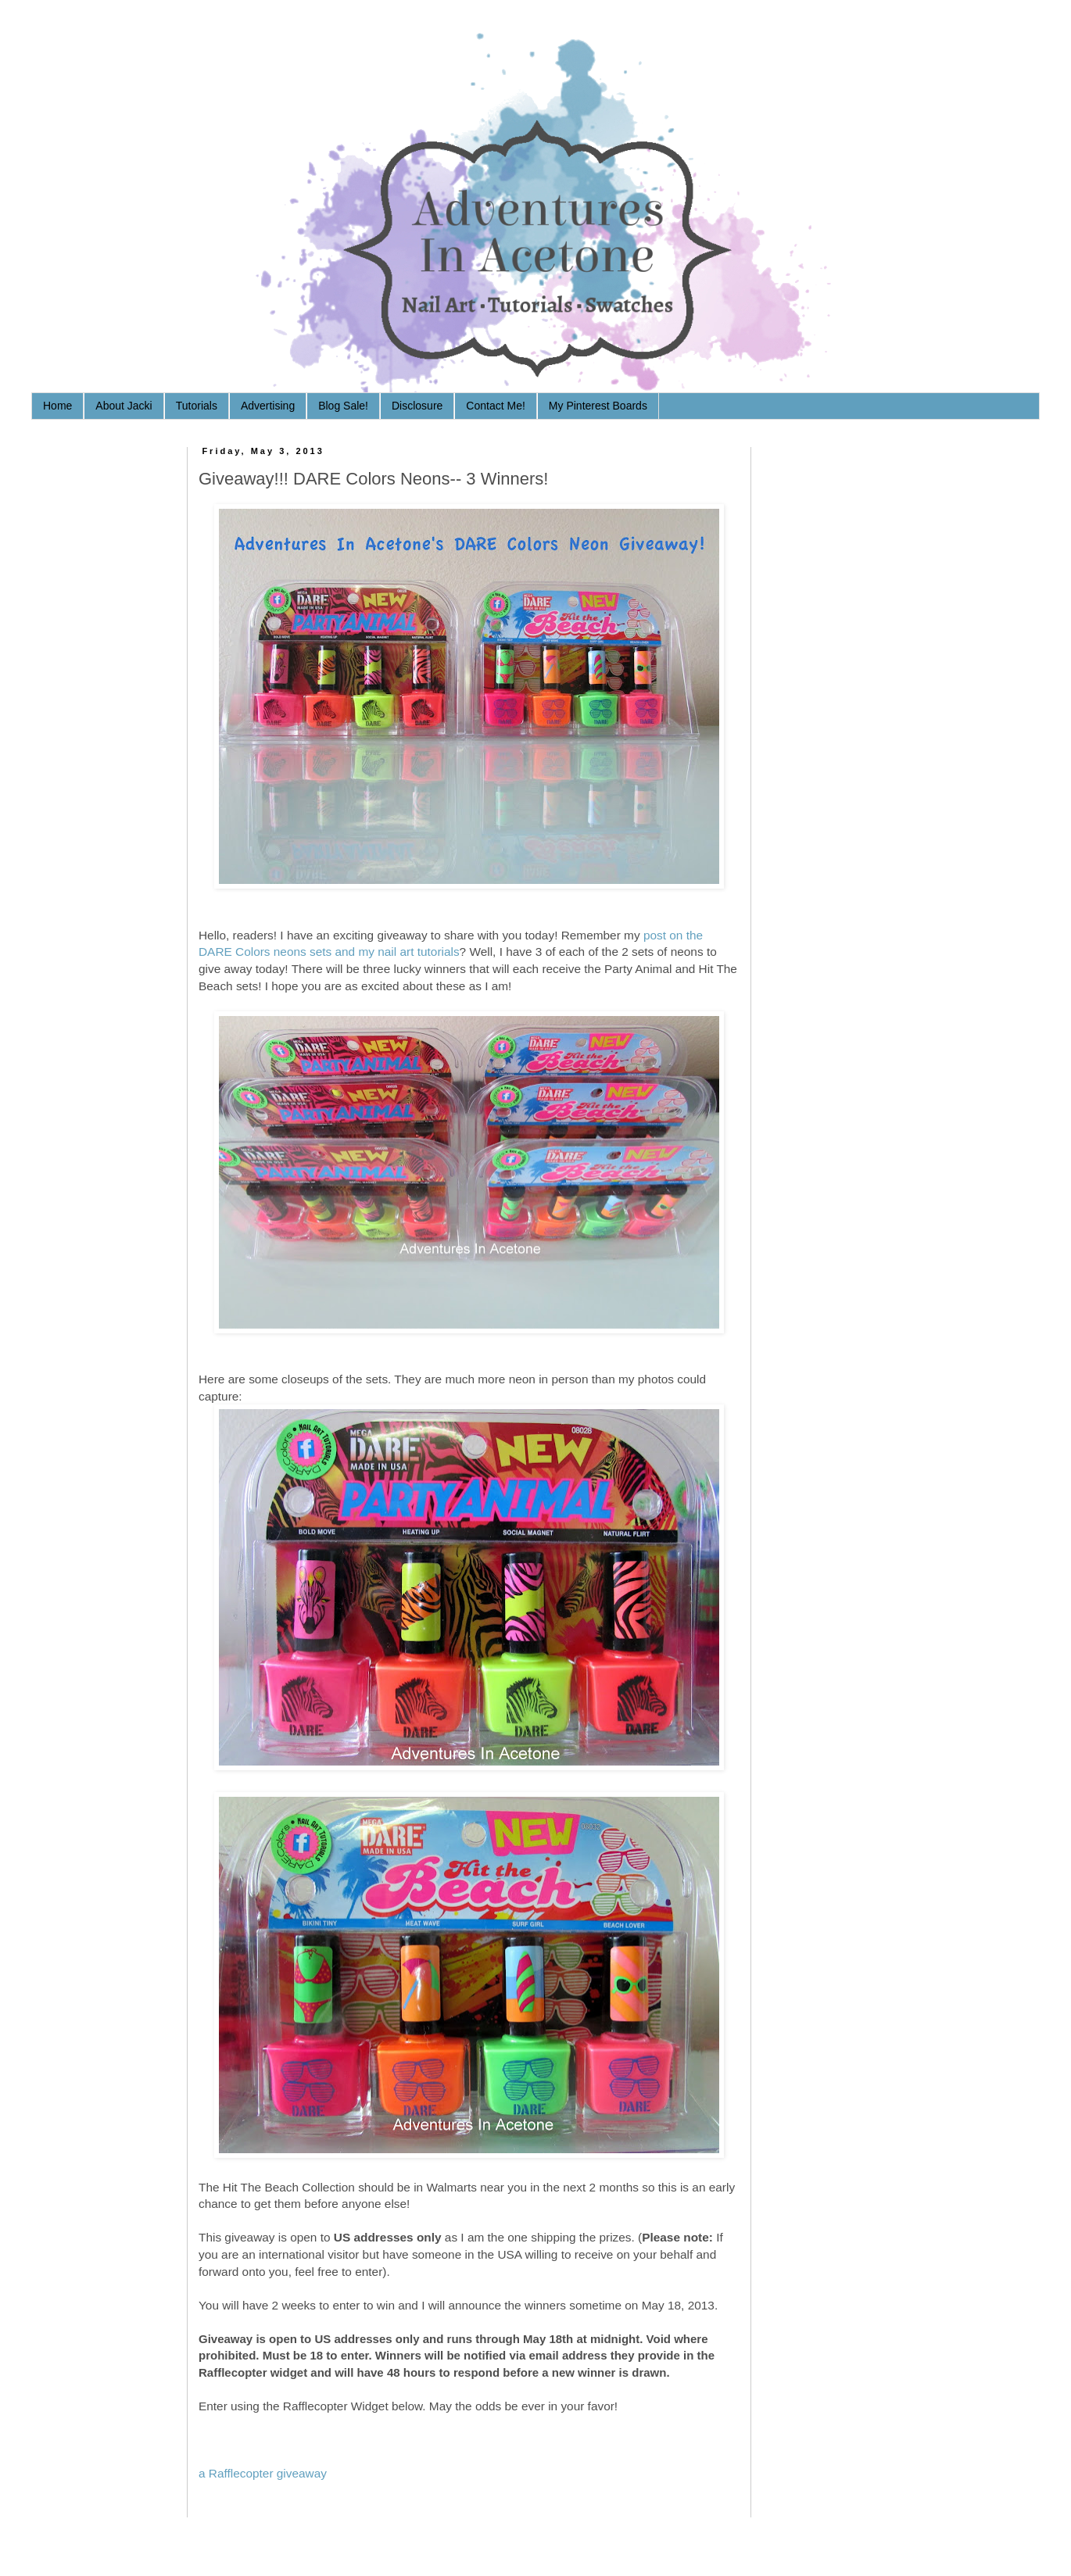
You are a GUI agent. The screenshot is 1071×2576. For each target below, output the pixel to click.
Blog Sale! (343, 405)
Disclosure (417, 405)
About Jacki (123, 405)
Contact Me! (495, 405)
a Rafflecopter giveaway (263, 2473)
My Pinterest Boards (598, 405)
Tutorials (196, 405)
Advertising (268, 405)
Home (57, 405)
